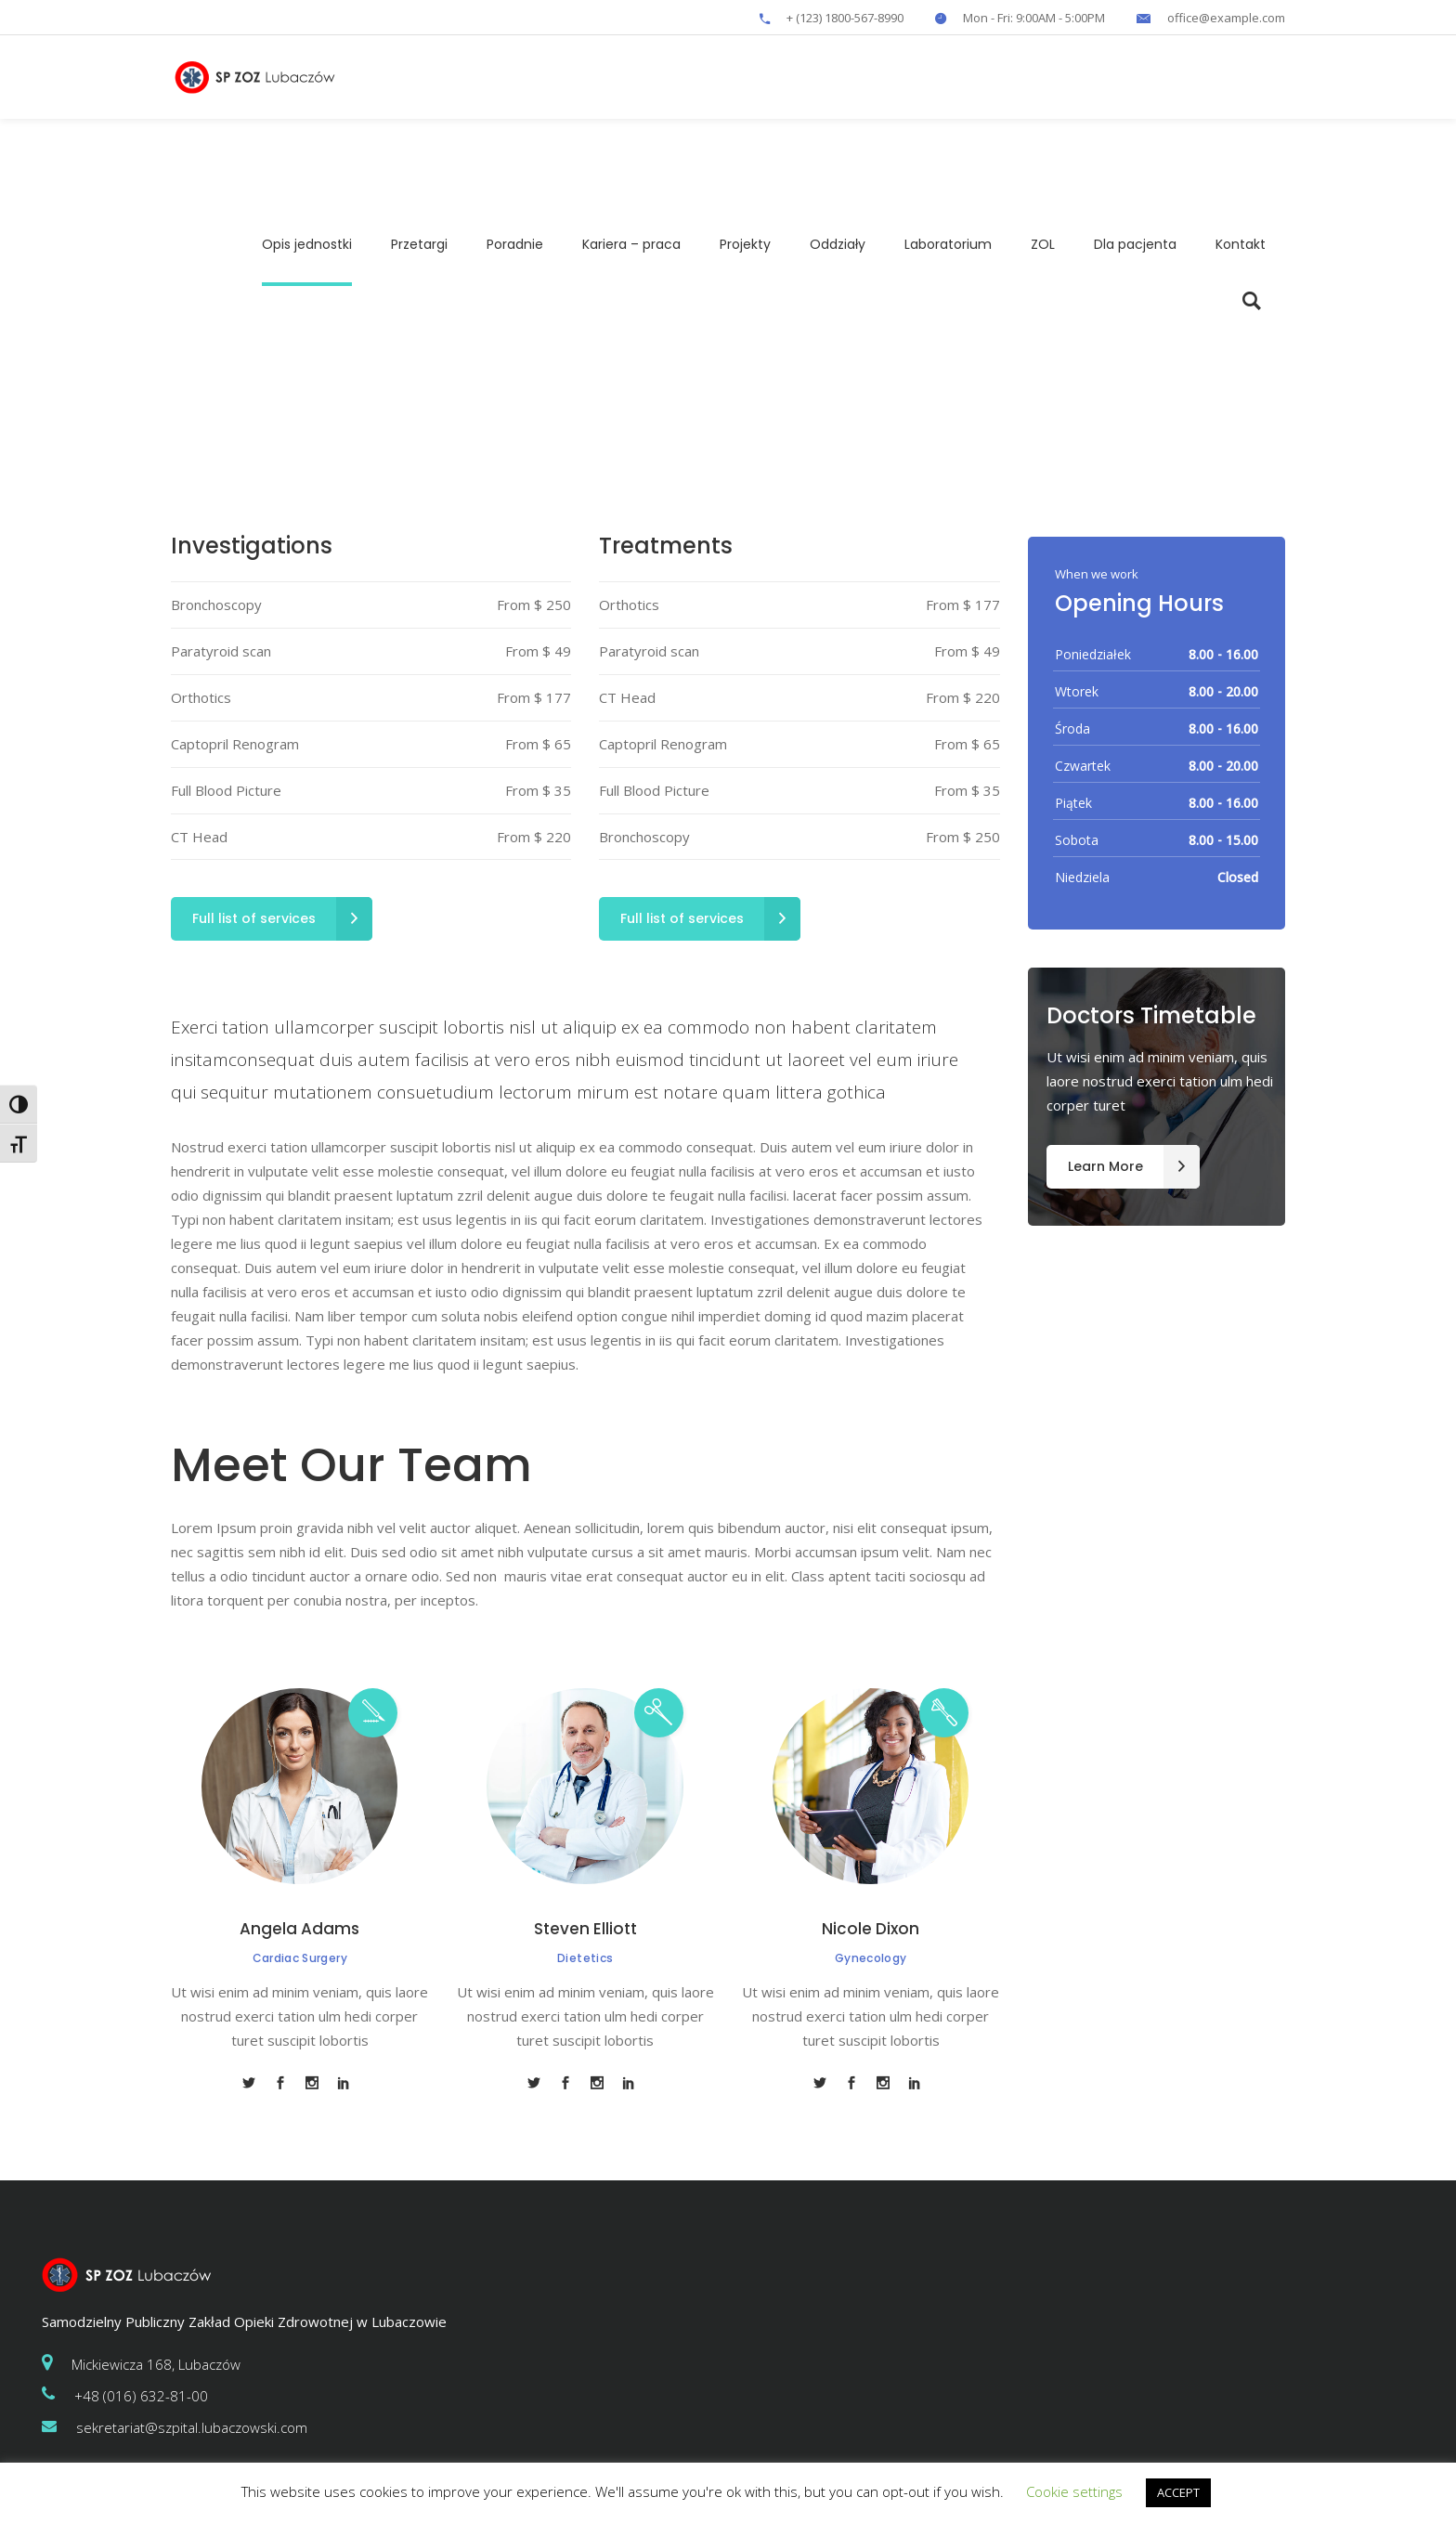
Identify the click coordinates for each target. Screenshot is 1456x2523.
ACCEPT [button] (1178, 2492)
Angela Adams (299, 1929)
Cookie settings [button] (1074, 2491)
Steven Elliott (585, 1929)
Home (627, 365)
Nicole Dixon (870, 1929)
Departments (697, 365)
